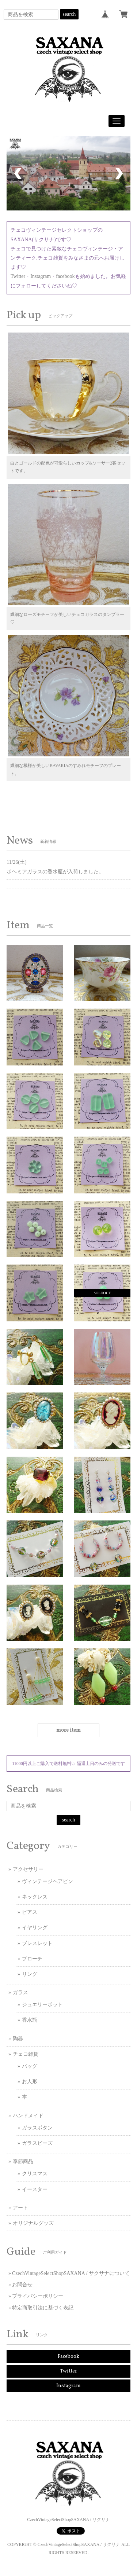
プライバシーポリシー (37, 2296)
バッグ (29, 2066)
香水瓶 (29, 2020)
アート (20, 2207)
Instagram (40, 276)
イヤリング (34, 1927)
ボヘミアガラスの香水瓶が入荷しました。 (55, 871)
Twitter (18, 276)
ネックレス (34, 1897)
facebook (65, 276)
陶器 (18, 2038)
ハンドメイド (28, 2115)
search (69, 14)
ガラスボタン (37, 2128)
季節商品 (23, 2161)
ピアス (29, 1912)
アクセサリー (28, 1869)
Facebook (68, 2356)
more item (68, 1730)
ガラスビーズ (37, 2143)
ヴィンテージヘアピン (47, 1881)
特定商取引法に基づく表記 (42, 2308)
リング (29, 1974)
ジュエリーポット (42, 2004)
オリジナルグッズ (33, 2223)
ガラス (20, 1992)
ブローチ (32, 1959)
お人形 (29, 2081)
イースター (34, 2189)
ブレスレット (37, 1943)
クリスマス (34, 2173)
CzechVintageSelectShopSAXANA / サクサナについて (71, 2273)
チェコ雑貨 (25, 2054)
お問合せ (22, 2284)
